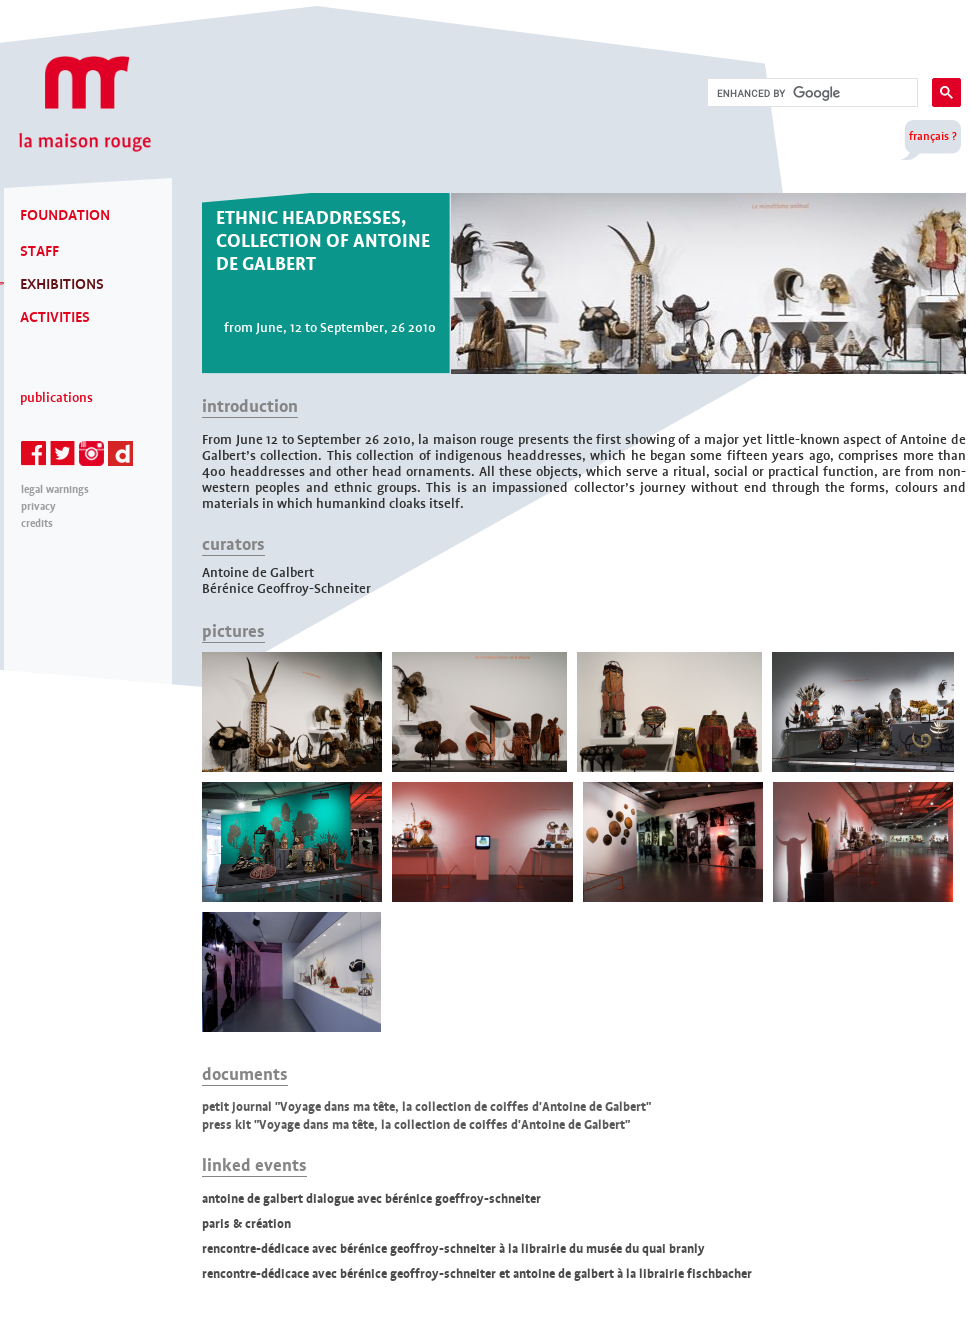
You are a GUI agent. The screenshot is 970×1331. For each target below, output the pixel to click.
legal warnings (55, 489)
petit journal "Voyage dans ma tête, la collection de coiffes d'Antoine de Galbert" (426, 1106)
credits (37, 523)
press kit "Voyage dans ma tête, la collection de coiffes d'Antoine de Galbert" (416, 1124)
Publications (56, 398)
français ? (933, 136)
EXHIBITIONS (62, 284)
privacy (38, 506)
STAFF (39, 251)
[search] (810, 93)
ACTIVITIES (55, 317)
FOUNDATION (65, 215)
